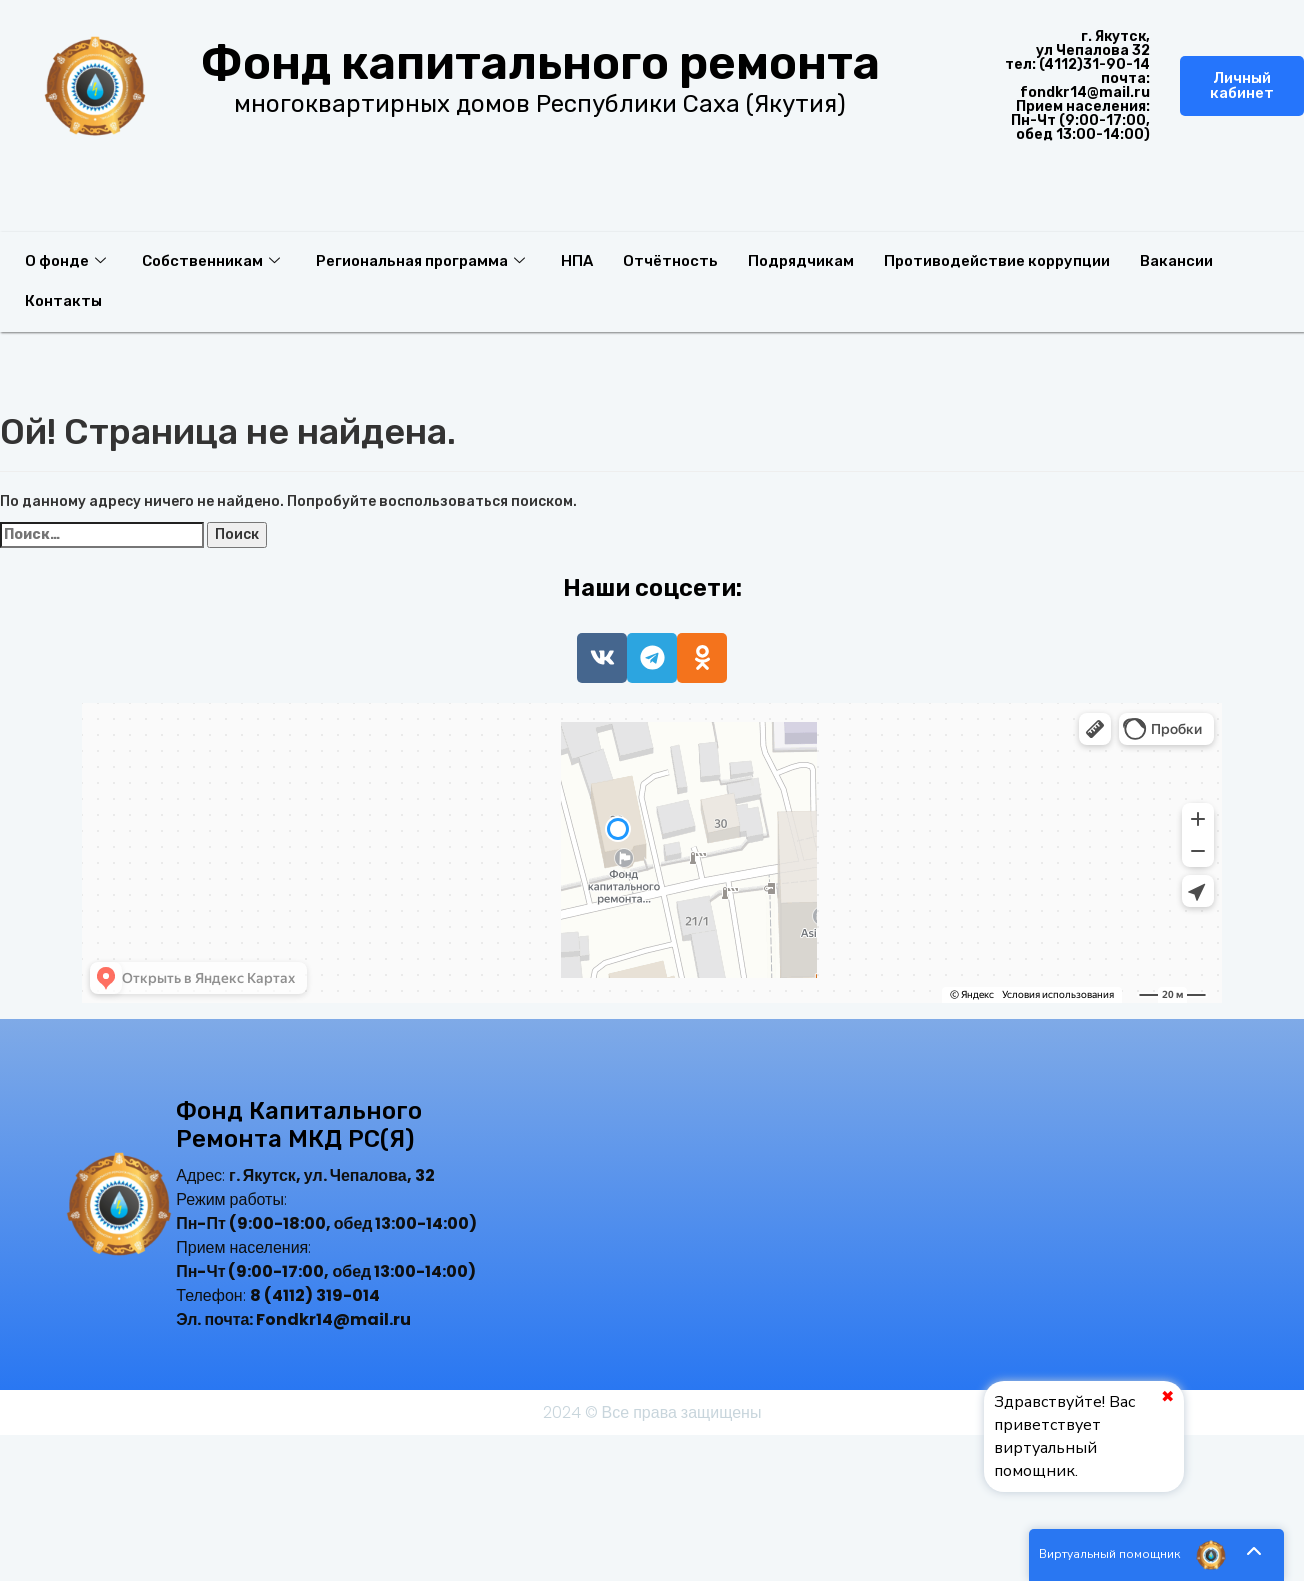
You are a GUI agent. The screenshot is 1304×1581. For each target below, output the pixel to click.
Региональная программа (421, 261)
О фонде (65, 261)
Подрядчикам (802, 261)
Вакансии (1178, 261)
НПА (578, 261)
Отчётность (671, 261)
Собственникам (211, 261)
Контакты (63, 301)
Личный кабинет (1242, 85)
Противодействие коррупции (999, 261)
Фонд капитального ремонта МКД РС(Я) (299, 1125)
